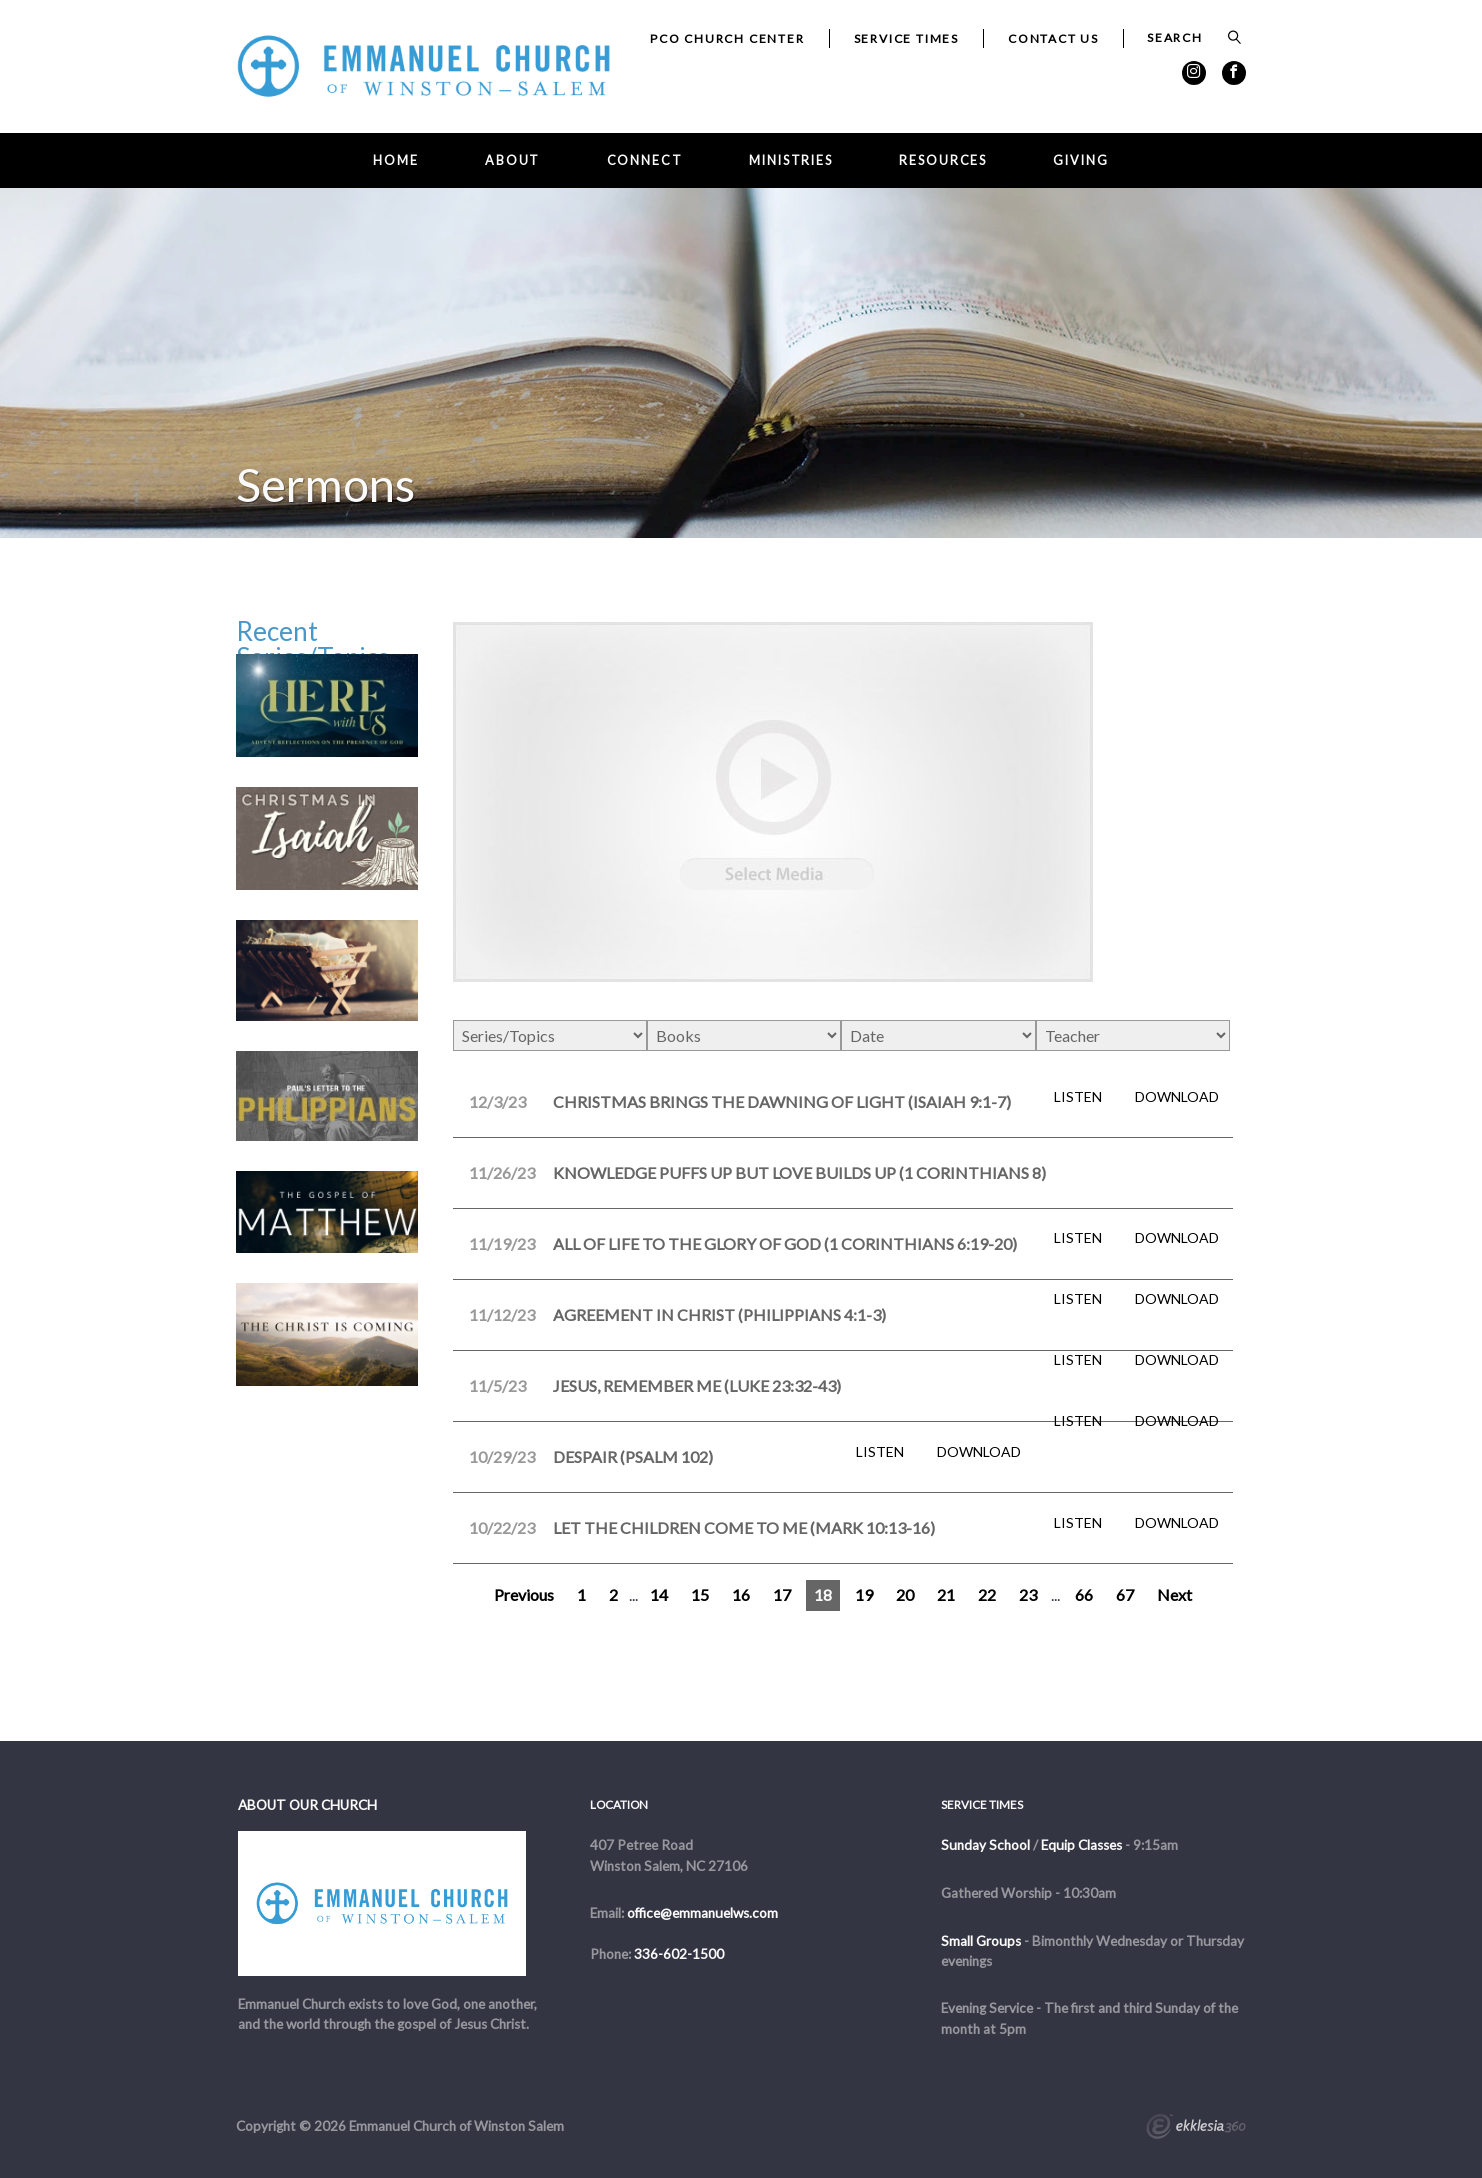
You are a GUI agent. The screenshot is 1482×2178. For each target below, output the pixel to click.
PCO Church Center (727, 38)
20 (905, 1594)
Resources (943, 160)
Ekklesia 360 (1196, 2129)
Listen (1078, 1097)
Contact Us (1053, 38)
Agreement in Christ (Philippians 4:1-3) (719, 1314)
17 (782, 1594)
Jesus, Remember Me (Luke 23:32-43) (697, 1385)
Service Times (906, 38)
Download (1177, 1097)
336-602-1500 (679, 1954)
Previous (524, 1594)
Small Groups (981, 1941)
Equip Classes (1081, 1845)
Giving (1080, 160)
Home (396, 160)
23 (1028, 1594)
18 (823, 1594)
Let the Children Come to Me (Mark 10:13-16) (744, 1527)
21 (946, 1594)
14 (659, 1594)
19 (864, 1594)
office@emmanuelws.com (702, 1913)
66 (1084, 1594)
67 (1125, 1594)
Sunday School (985, 1845)
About (512, 160)
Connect (645, 160)
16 (741, 1594)
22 (987, 1594)
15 (700, 1594)
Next (1174, 1594)
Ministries (791, 160)
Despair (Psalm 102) (633, 1456)
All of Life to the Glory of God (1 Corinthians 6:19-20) (785, 1243)
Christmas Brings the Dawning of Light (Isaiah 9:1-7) (782, 1101)
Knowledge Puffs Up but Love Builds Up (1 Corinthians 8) (799, 1172)
